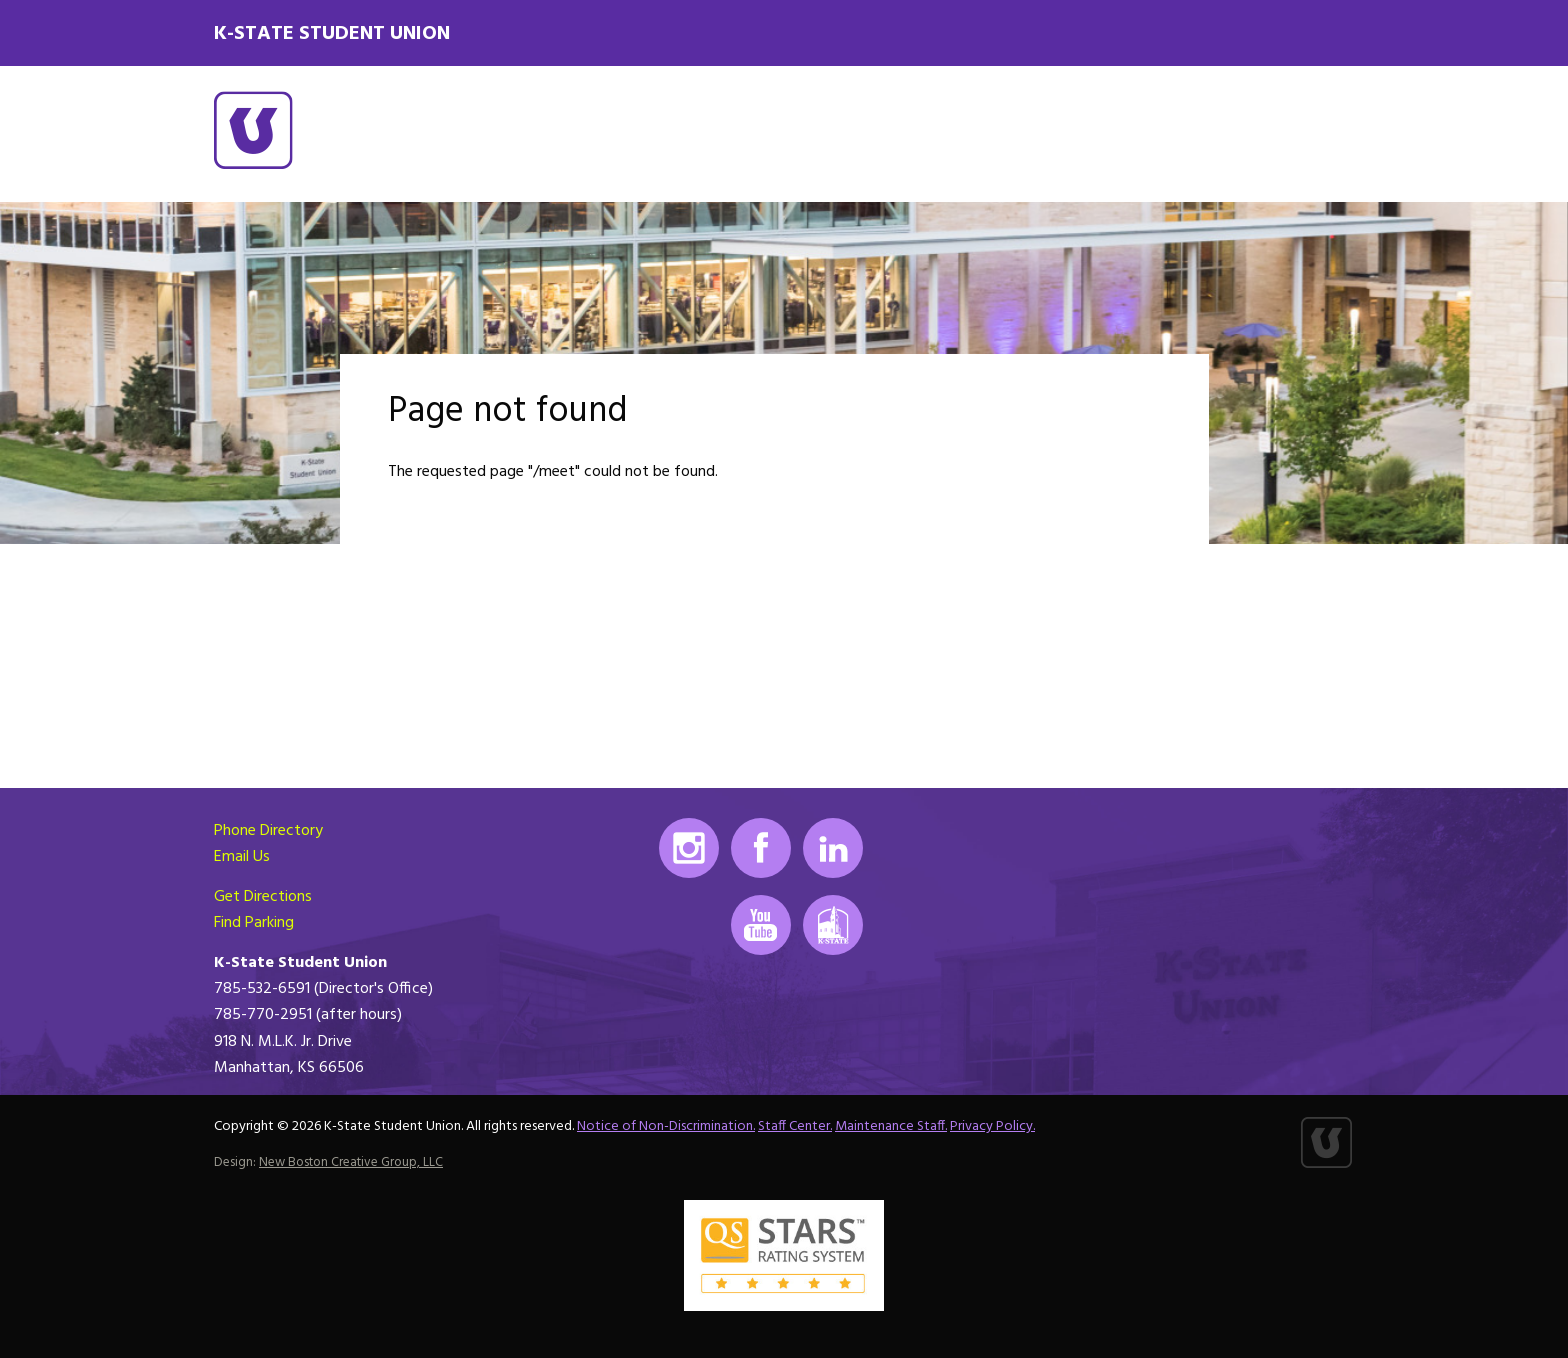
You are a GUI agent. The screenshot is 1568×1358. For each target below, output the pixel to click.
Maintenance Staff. (891, 1126)
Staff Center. (795, 1126)
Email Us (242, 857)
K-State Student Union (332, 34)
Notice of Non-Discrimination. (666, 1126)
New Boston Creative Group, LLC (351, 1162)
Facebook (761, 848)
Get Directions (263, 897)
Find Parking (254, 923)
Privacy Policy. (992, 1126)
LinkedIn (833, 848)
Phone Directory (268, 831)
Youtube (761, 925)
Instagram (689, 848)
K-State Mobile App (833, 925)
